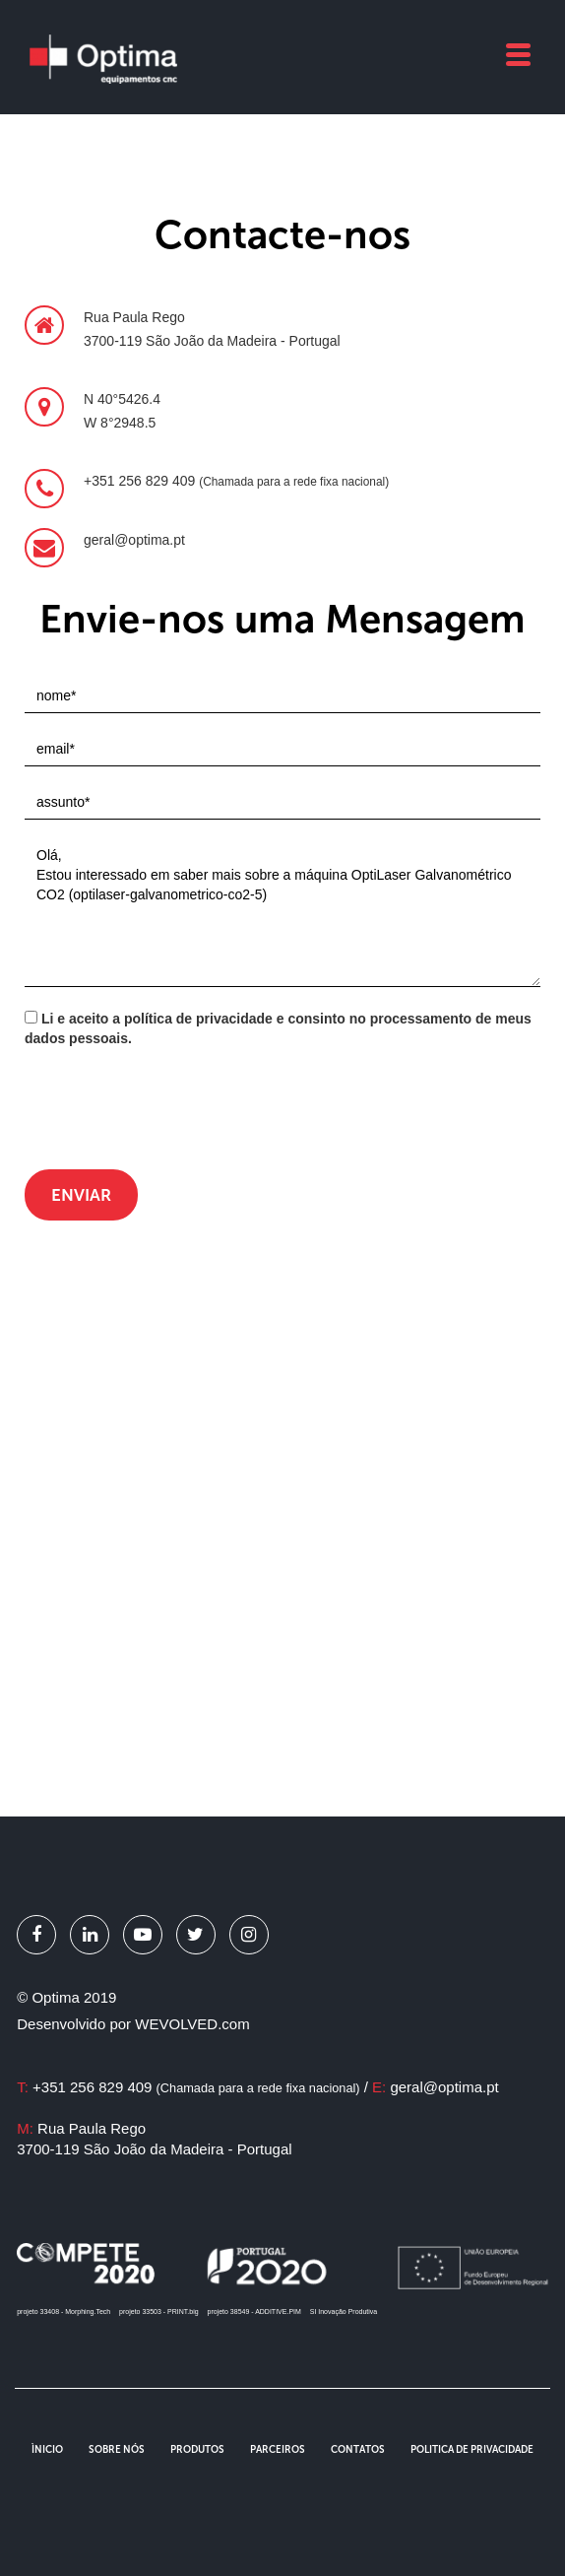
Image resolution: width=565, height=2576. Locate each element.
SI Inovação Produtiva (344, 2311)
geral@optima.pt (444, 2087)
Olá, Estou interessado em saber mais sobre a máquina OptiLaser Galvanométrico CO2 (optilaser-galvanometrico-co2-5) (282, 913)
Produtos (197, 2450)
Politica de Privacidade (472, 2450)
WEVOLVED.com (192, 2023)
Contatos (358, 2450)
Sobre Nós (117, 2450)
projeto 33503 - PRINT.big (159, 2311)
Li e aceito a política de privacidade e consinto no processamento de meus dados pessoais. (278, 1028)
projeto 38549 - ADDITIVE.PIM (254, 2311)
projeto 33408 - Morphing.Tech (63, 2311)
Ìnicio (47, 2450)
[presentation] (174, 1111)
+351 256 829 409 (196, 2087)
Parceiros (277, 2450)
